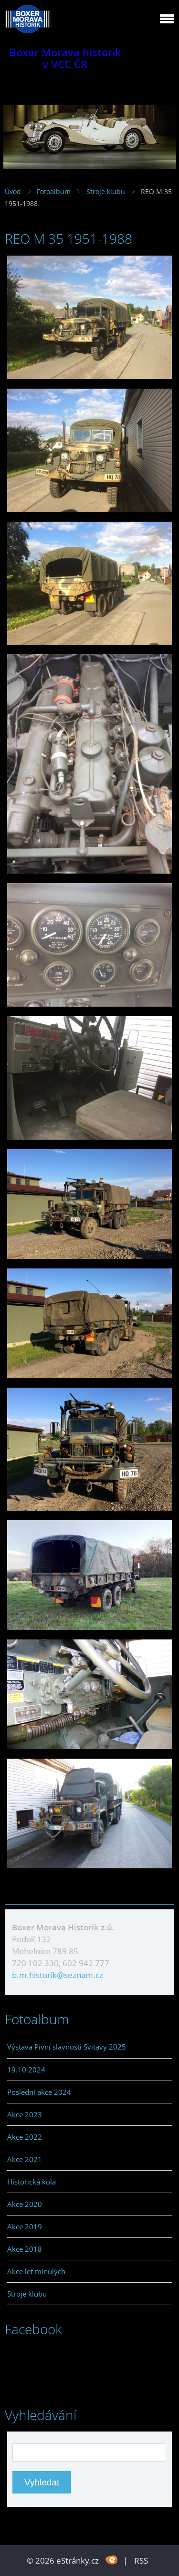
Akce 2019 (24, 2226)
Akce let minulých (36, 2271)
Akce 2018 (24, 2249)
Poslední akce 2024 (39, 2092)
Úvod (13, 191)
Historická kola (31, 2181)
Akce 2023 (24, 2114)
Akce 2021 (24, 2159)
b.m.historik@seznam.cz (57, 1974)
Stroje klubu (105, 191)
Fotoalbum (54, 191)
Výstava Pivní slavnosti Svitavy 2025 (66, 2046)
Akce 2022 (24, 2137)
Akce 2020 (24, 2204)
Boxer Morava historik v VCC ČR (65, 58)
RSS (141, 2560)
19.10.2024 (26, 2069)
